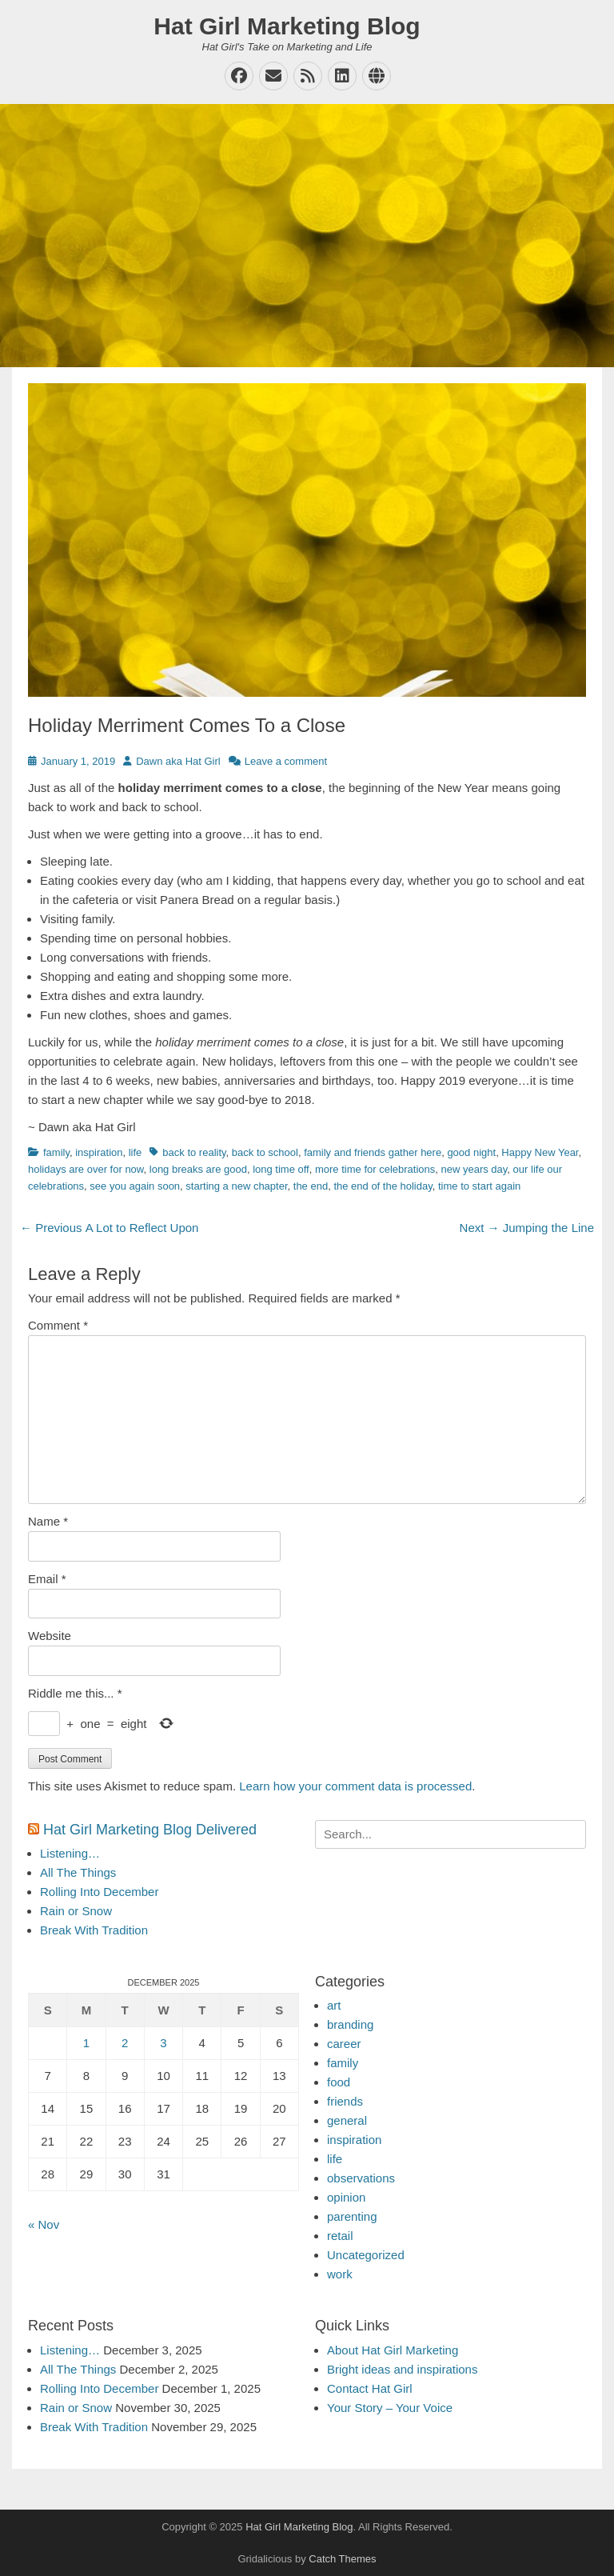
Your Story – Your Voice (390, 2407)
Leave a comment (286, 761)
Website (49, 1635)
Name (48, 1521)
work (340, 2274)
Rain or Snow (76, 1911)
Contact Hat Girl (370, 2388)
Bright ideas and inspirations (402, 2369)
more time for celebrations (375, 1169)
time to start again (479, 1186)
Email (47, 1579)
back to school (265, 1152)
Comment (58, 1325)
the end (310, 1186)
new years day (474, 1169)
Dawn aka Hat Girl (178, 761)
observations (361, 2178)
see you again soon (135, 1186)
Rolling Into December (99, 1891)
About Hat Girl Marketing (392, 2350)
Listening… (70, 1853)
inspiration (98, 1152)
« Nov (43, 2224)
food (338, 2082)
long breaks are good (198, 1169)
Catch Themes (342, 2559)
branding (350, 2024)
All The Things (78, 1872)
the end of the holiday (382, 1186)
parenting (352, 2216)
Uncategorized (366, 2255)
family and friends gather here (372, 1152)
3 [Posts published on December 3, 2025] (163, 2043)
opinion (346, 2197)
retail (340, 2235)
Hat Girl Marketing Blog (287, 26)
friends (345, 2101)
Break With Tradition (94, 1930)
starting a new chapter (236, 1186)
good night (471, 1152)
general (347, 2120)
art (334, 2005)
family (56, 1152)
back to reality (193, 1152)
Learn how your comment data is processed (355, 1786)
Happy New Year (539, 1152)
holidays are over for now (86, 1169)
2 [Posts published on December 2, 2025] (125, 2043)
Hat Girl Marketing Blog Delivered (150, 1830)
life (135, 1152)
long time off (281, 1169)
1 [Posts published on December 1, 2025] (86, 2043)
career (344, 2043)
